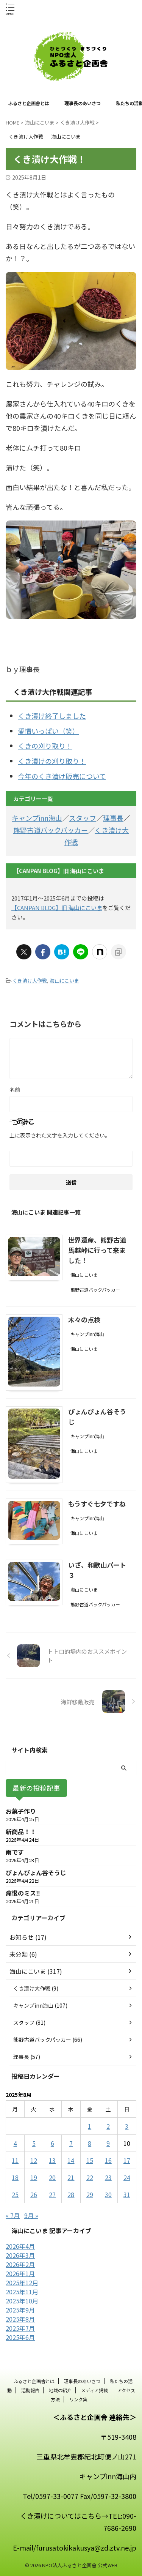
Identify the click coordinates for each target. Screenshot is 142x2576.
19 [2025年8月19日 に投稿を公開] (33, 2177)
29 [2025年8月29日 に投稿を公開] (89, 2194)
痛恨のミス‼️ (23, 1893)
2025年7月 (20, 2328)
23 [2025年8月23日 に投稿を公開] (108, 2177)
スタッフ (82, 818)
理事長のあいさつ (82, 103)
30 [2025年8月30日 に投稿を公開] (108, 2194)
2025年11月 (22, 2291)
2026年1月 (20, 2273)
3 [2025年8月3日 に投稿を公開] (126, 2126)
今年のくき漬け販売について (62, 776)
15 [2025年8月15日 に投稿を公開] (89, 2160)
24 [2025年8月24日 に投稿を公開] (126, 2177)
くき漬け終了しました (52, 716)
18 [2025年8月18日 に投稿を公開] (15, 2177)
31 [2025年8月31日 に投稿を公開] (126, 2194)
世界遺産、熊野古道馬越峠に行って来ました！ (97, 1250)
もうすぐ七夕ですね (97, 1503)
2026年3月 (20, 2255)
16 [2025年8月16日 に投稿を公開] (108, 2160)
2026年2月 (20, 2264)
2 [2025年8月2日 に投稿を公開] (108, 2126)
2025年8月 (20, 2319)
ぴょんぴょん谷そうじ (36, 1872)
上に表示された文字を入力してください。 (59, 1135)
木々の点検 (84, 1319)
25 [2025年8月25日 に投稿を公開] (15, 2194)
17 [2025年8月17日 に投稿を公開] (126, 2160)
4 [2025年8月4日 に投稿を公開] (15, 2143)
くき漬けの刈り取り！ (52, 761)
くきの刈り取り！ (45, 746)
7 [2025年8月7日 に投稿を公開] (71, 2143)
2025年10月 (22, 2300)
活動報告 (30, 2390)
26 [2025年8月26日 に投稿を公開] (33, 2194)
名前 (14, 1089)
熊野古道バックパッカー (50, 830)
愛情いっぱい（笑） (48, 731)
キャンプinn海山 (37, 818)
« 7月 (13, 2215)
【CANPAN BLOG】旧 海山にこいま (56, 908)
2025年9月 (20, 2309)
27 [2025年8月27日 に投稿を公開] (52, 2194)
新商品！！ (21, 1831)
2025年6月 (20, 2337)
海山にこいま (64, 980)
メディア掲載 (94, 2390)
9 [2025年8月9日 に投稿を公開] (108, 2143)
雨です (15, 1852)
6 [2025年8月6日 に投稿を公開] (52, 2143)
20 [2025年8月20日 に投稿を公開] (52, 2177)
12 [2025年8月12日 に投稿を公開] (33, 2160)
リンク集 (78, 2399)
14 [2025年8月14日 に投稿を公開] (70, 2160)
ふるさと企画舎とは (28, 103)
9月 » (31, 2215)
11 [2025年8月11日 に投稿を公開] (15, 2160)
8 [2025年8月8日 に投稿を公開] (89, 2143)
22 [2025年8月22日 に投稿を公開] (89, 2177)
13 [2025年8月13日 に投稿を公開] (52, 2160)
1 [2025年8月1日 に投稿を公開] (89, 2126)
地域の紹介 (60, 2390)
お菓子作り (21, 1811)
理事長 (113, 818)
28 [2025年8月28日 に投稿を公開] (70, 2194)
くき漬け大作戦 (29, 980)
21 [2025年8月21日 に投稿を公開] (70, 2177)
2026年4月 (20, 2246)
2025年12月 (22, 2282)
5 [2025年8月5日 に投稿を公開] (34, 2143)
